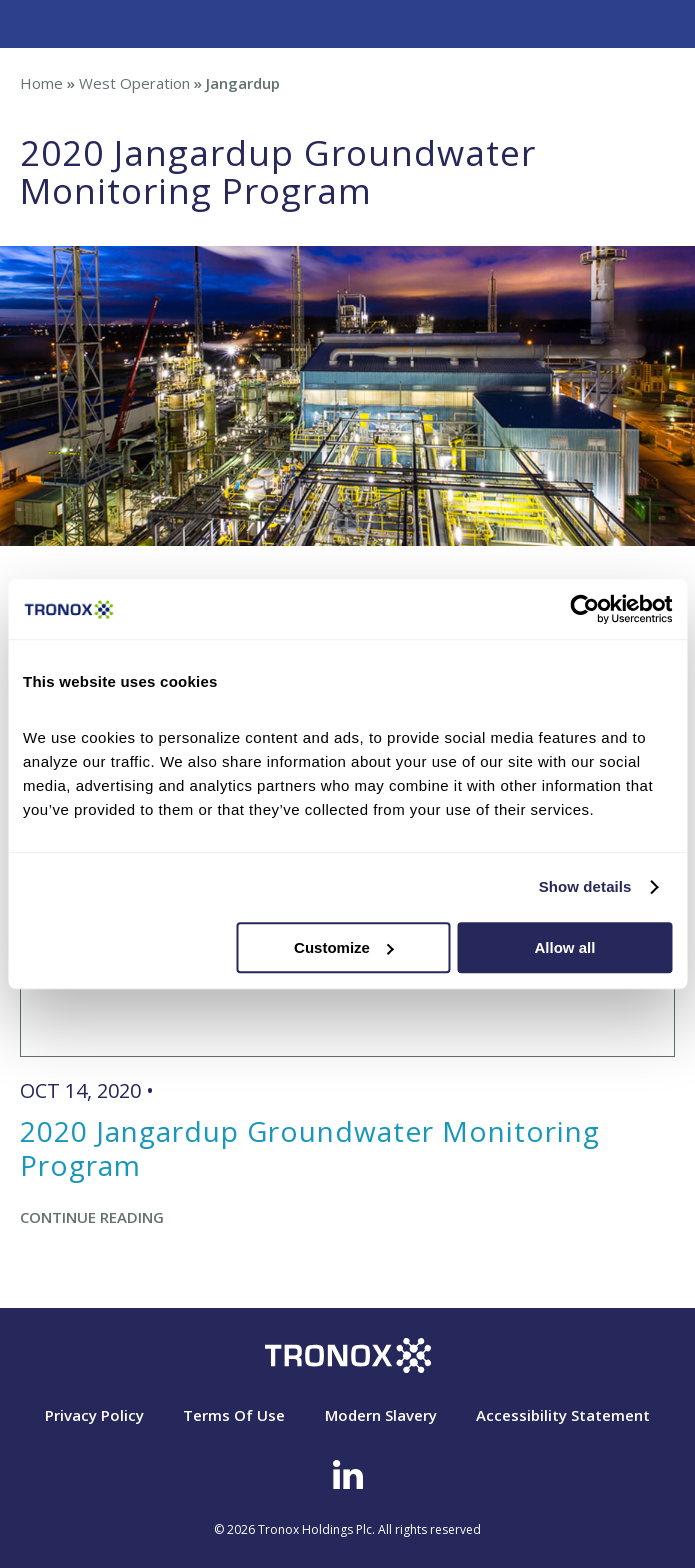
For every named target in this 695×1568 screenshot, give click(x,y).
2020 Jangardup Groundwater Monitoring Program (310, 1148)
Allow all (565, 947)
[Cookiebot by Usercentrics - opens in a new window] (584, 609)
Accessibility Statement (563, 1415)
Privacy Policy (94, 1415)
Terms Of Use (234, 1415)
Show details (585, 886)
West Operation (134, 83)
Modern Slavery (381, 1415)
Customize (344, 947)
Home (41, 83)
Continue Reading (92, 1217)
